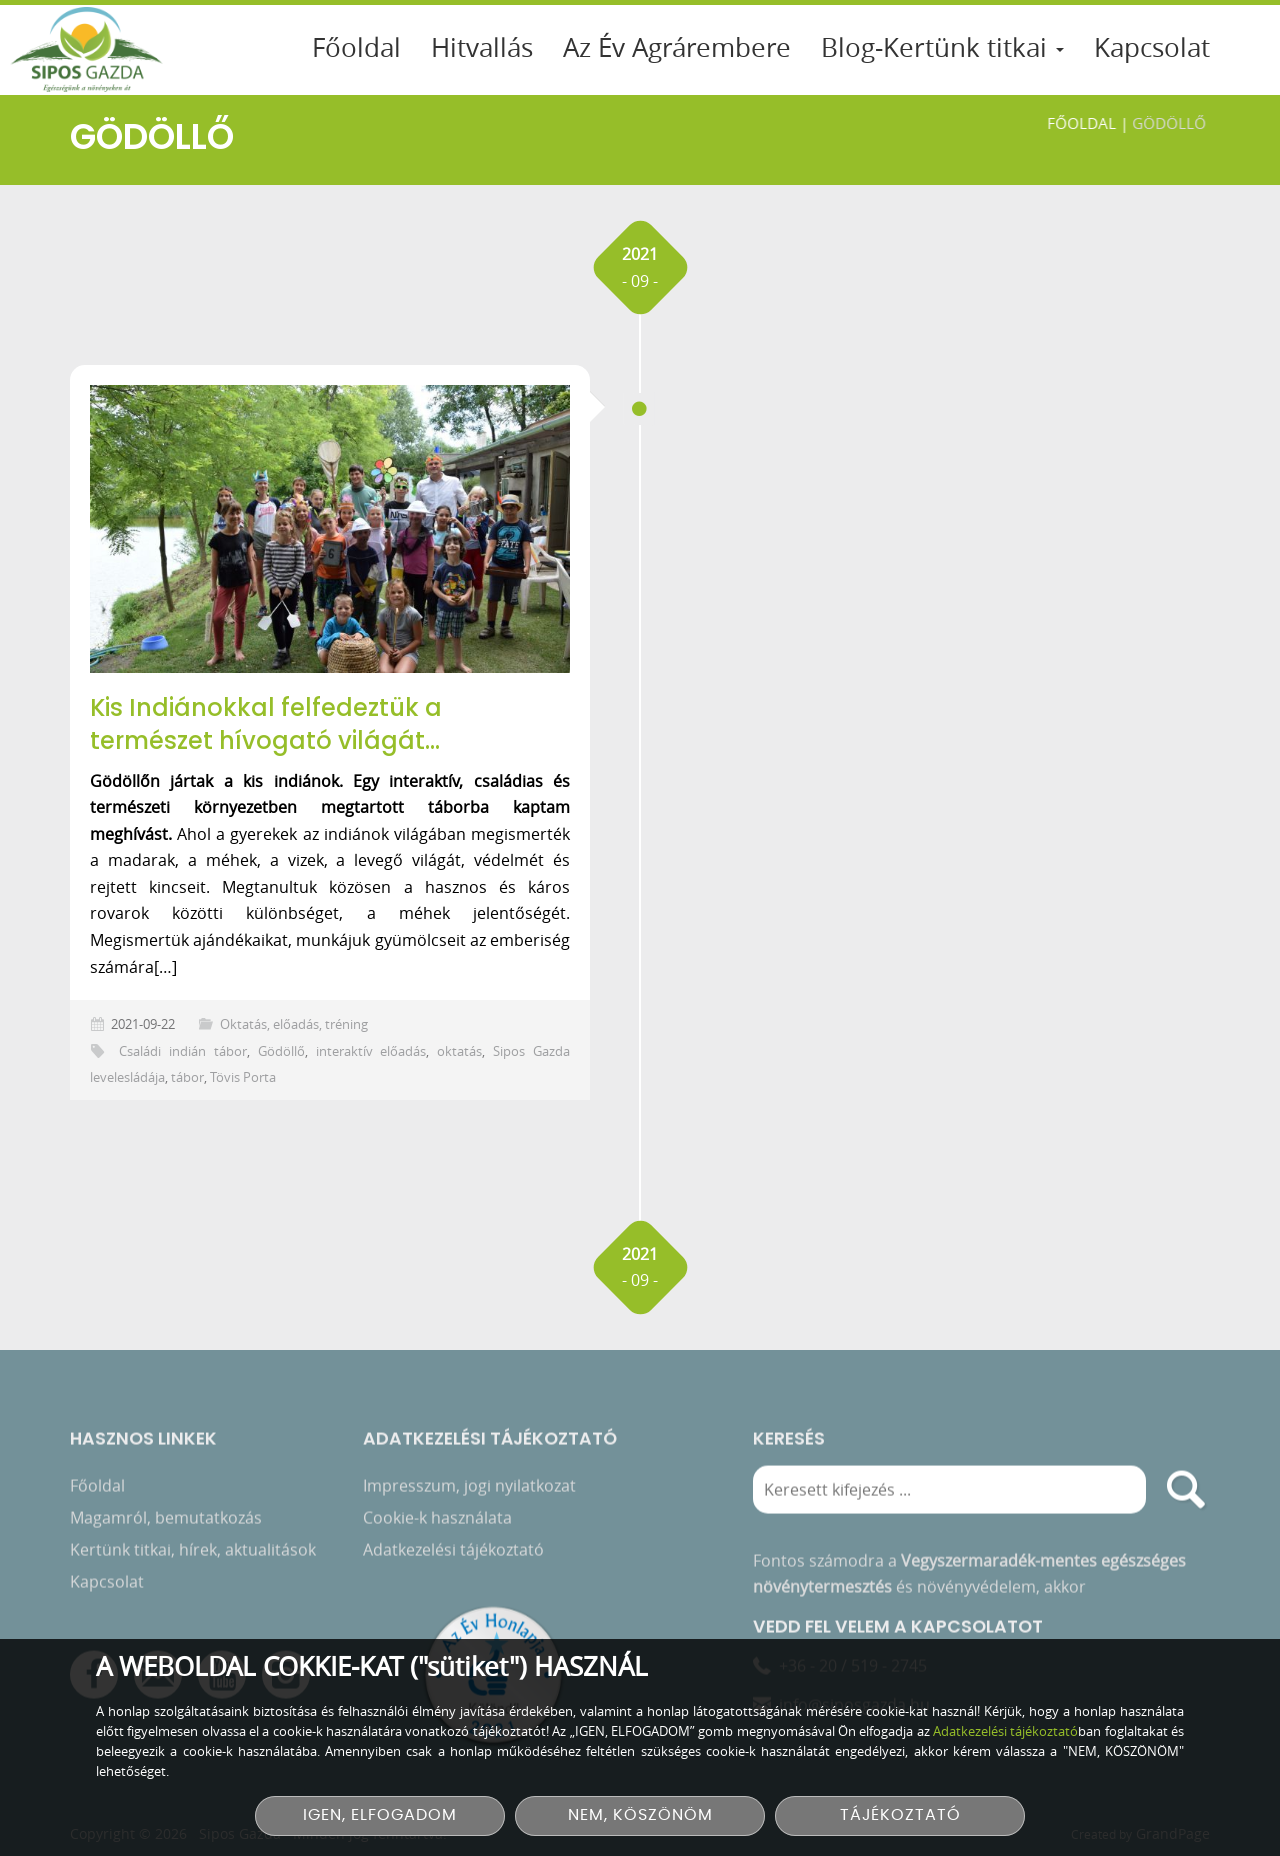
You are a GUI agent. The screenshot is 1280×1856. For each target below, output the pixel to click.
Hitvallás (482, 47)
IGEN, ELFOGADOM (380, 1815)
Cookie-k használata (437, 1521)
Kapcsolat (1152, 47)
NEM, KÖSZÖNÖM (640, 1815)
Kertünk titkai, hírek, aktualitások (193, 1553)
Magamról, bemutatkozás (166, 1521)
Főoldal (356, 47)
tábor (187, 1077)
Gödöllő (281, 1051)
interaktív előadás (371, 1051)
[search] (1186, 1493)
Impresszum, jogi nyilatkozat (469, 1489)
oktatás (459, 1051)
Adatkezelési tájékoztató (453, 1553)
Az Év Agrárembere (677, 47)
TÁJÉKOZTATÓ (900, 1815)
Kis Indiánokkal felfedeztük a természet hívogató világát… (266, 724)
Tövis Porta (243, 1077)
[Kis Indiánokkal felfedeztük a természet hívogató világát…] (330, 529)
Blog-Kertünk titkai (942, 47)
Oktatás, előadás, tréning (294, 1024)
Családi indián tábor (183, 1051)
